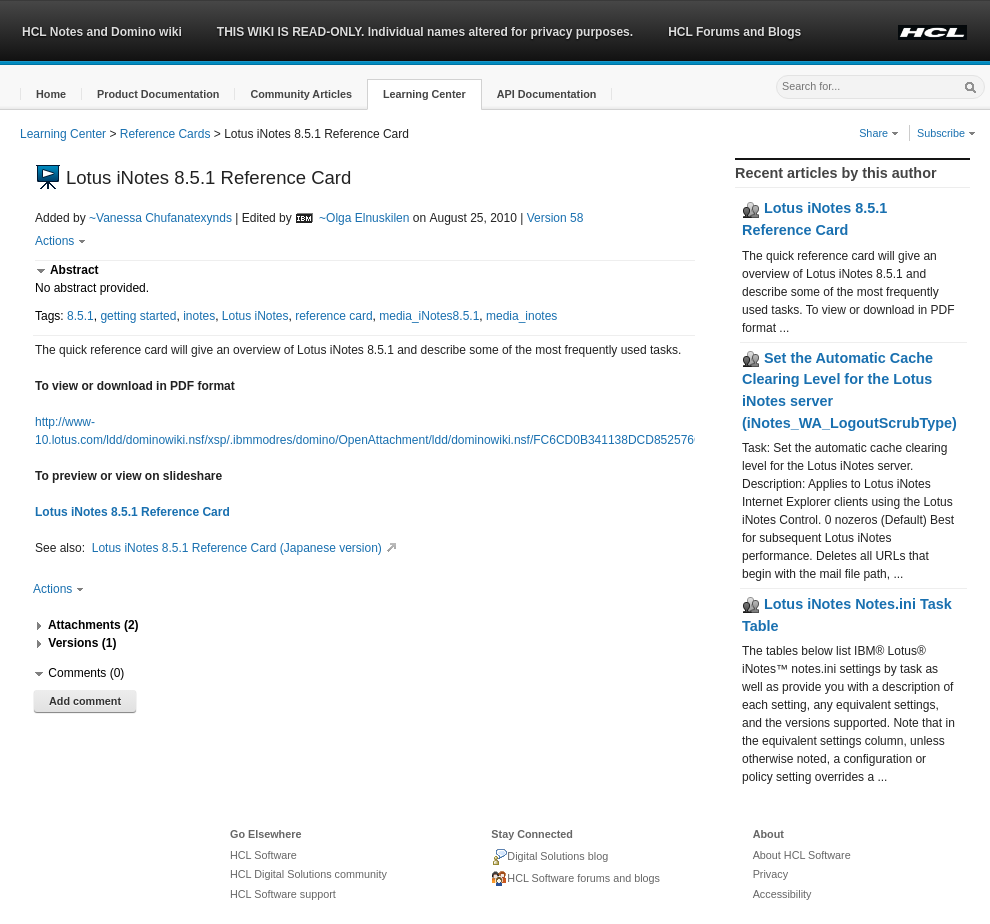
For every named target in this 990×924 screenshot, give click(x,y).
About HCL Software (802, 855)
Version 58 (555, 218)
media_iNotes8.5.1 (429, 316)
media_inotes (521, 316)
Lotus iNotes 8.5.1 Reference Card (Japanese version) (247, 548)
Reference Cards (165, 134)
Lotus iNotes (255, 316)
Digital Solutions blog (549, 857)
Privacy (770, 874)
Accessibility (782, 894)
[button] (51, 94)
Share (879, 133)
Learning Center (63, 134)
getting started (138, 316)
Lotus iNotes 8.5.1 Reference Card (132, 512)
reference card (333, 316)
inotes (199, 316)
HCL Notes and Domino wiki (102, 32)
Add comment (85, 701)
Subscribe (946, 133)
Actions (60, 241)
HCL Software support (283, 894)
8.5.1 (80, 316)
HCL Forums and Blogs (734, 32)
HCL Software (263, 855)
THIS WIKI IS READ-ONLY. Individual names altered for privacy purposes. (425, 32)
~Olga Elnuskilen (364, 218)
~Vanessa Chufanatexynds (160, 218)
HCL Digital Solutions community (308, 874)
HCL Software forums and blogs (575, 879)
